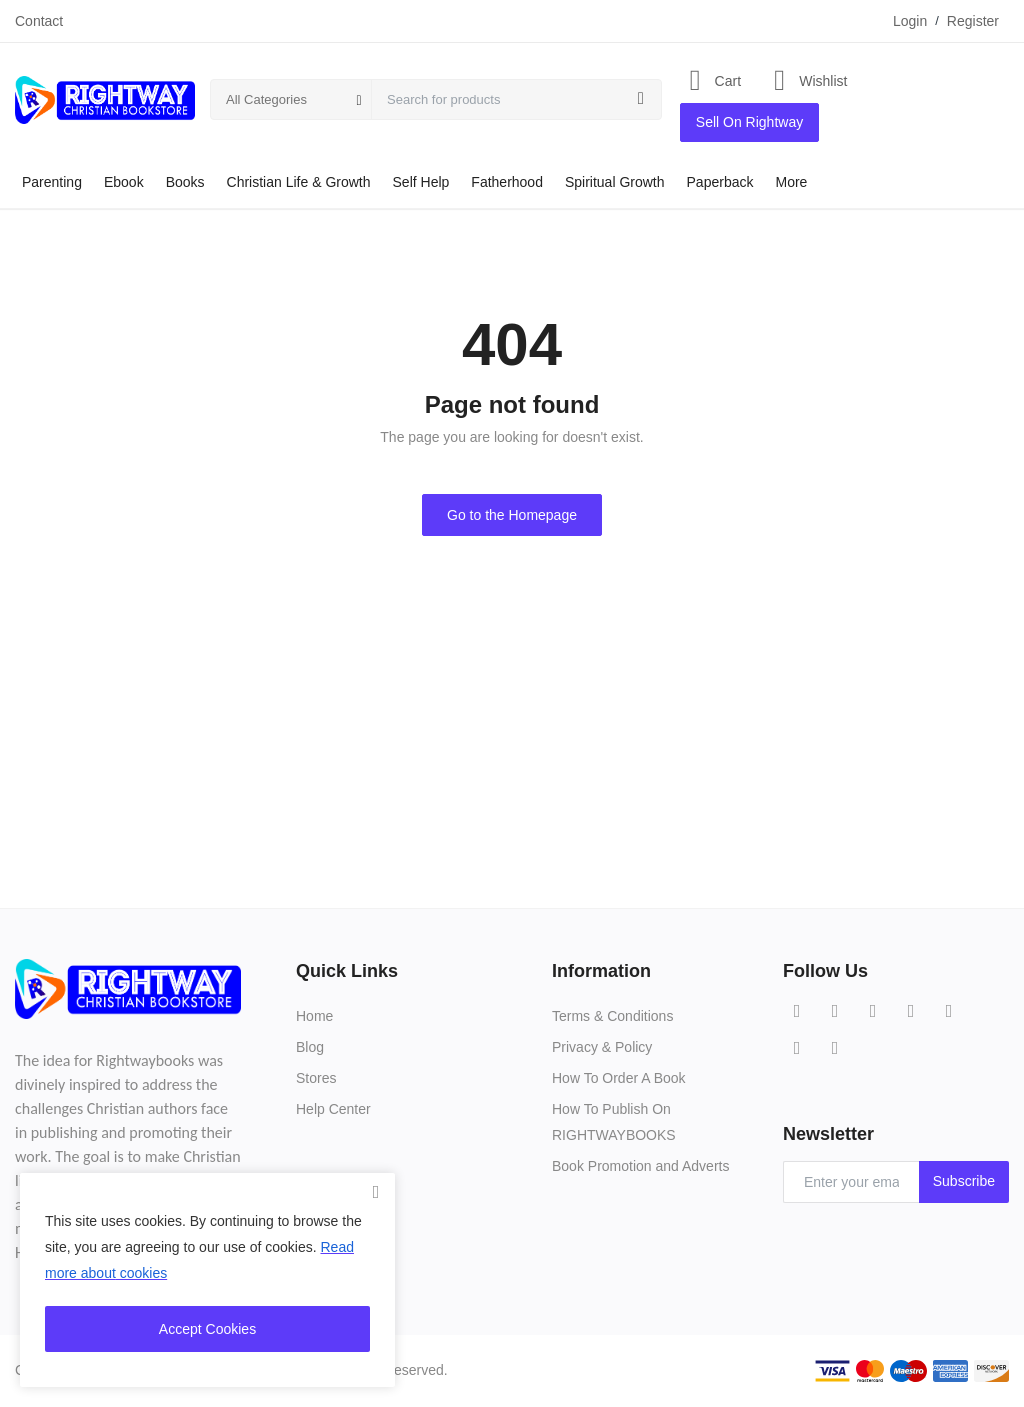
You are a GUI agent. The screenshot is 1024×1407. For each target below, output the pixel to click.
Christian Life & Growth (299, 182)
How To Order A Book (619, 1078)
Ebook (124, 182)
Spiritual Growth (615, 182)
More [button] (791, 182)
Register (973, 21)
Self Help (421, 182)
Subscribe (964, 1181)
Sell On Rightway (749, 122)
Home (314, 1016)
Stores (316, 1078)
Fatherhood (507, 182)
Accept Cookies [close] (207, 1329)
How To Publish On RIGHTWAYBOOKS (614, 1122)
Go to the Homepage (512, 515)
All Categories (266, 99)
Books (185, 182)
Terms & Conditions (612, 1016)
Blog (310, 1047)
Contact (39, 21)
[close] (376, 1192)
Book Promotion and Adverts (640, 1166)
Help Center (333, 1109)
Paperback (720, 182)
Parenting (52, 182)
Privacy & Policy (602, 1047)
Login (910, 21)
